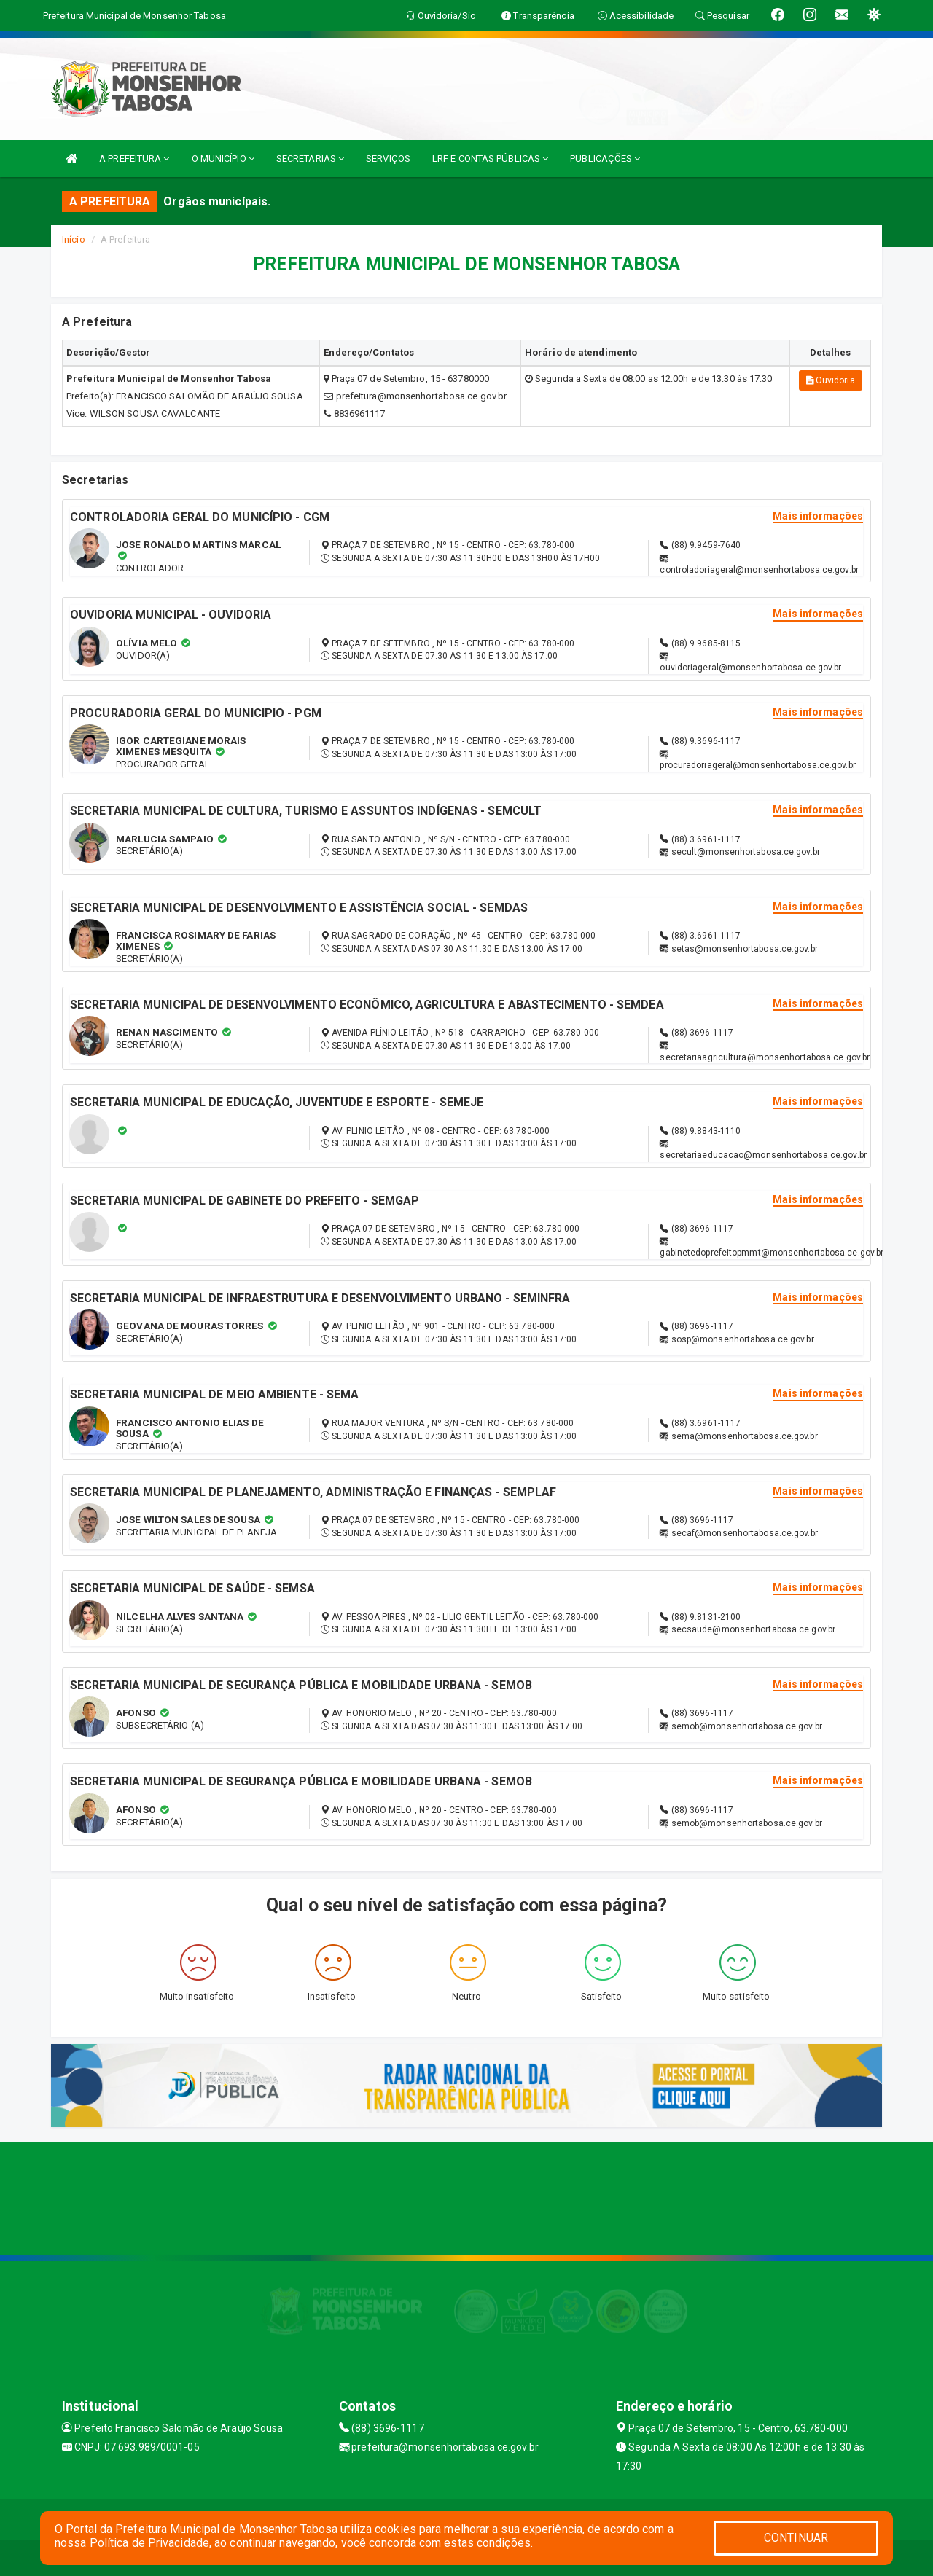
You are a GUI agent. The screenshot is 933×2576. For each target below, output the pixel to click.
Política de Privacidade (149, 2543)
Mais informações (818, 516)
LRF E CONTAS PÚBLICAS (490, 158)
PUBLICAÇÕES (605, 158)
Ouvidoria (830, 380)
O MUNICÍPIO (223, 158)
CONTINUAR (796, 2538)
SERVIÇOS (388, 158)
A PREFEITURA (134, 158)
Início (73, 239)
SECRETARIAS (310, 158)
